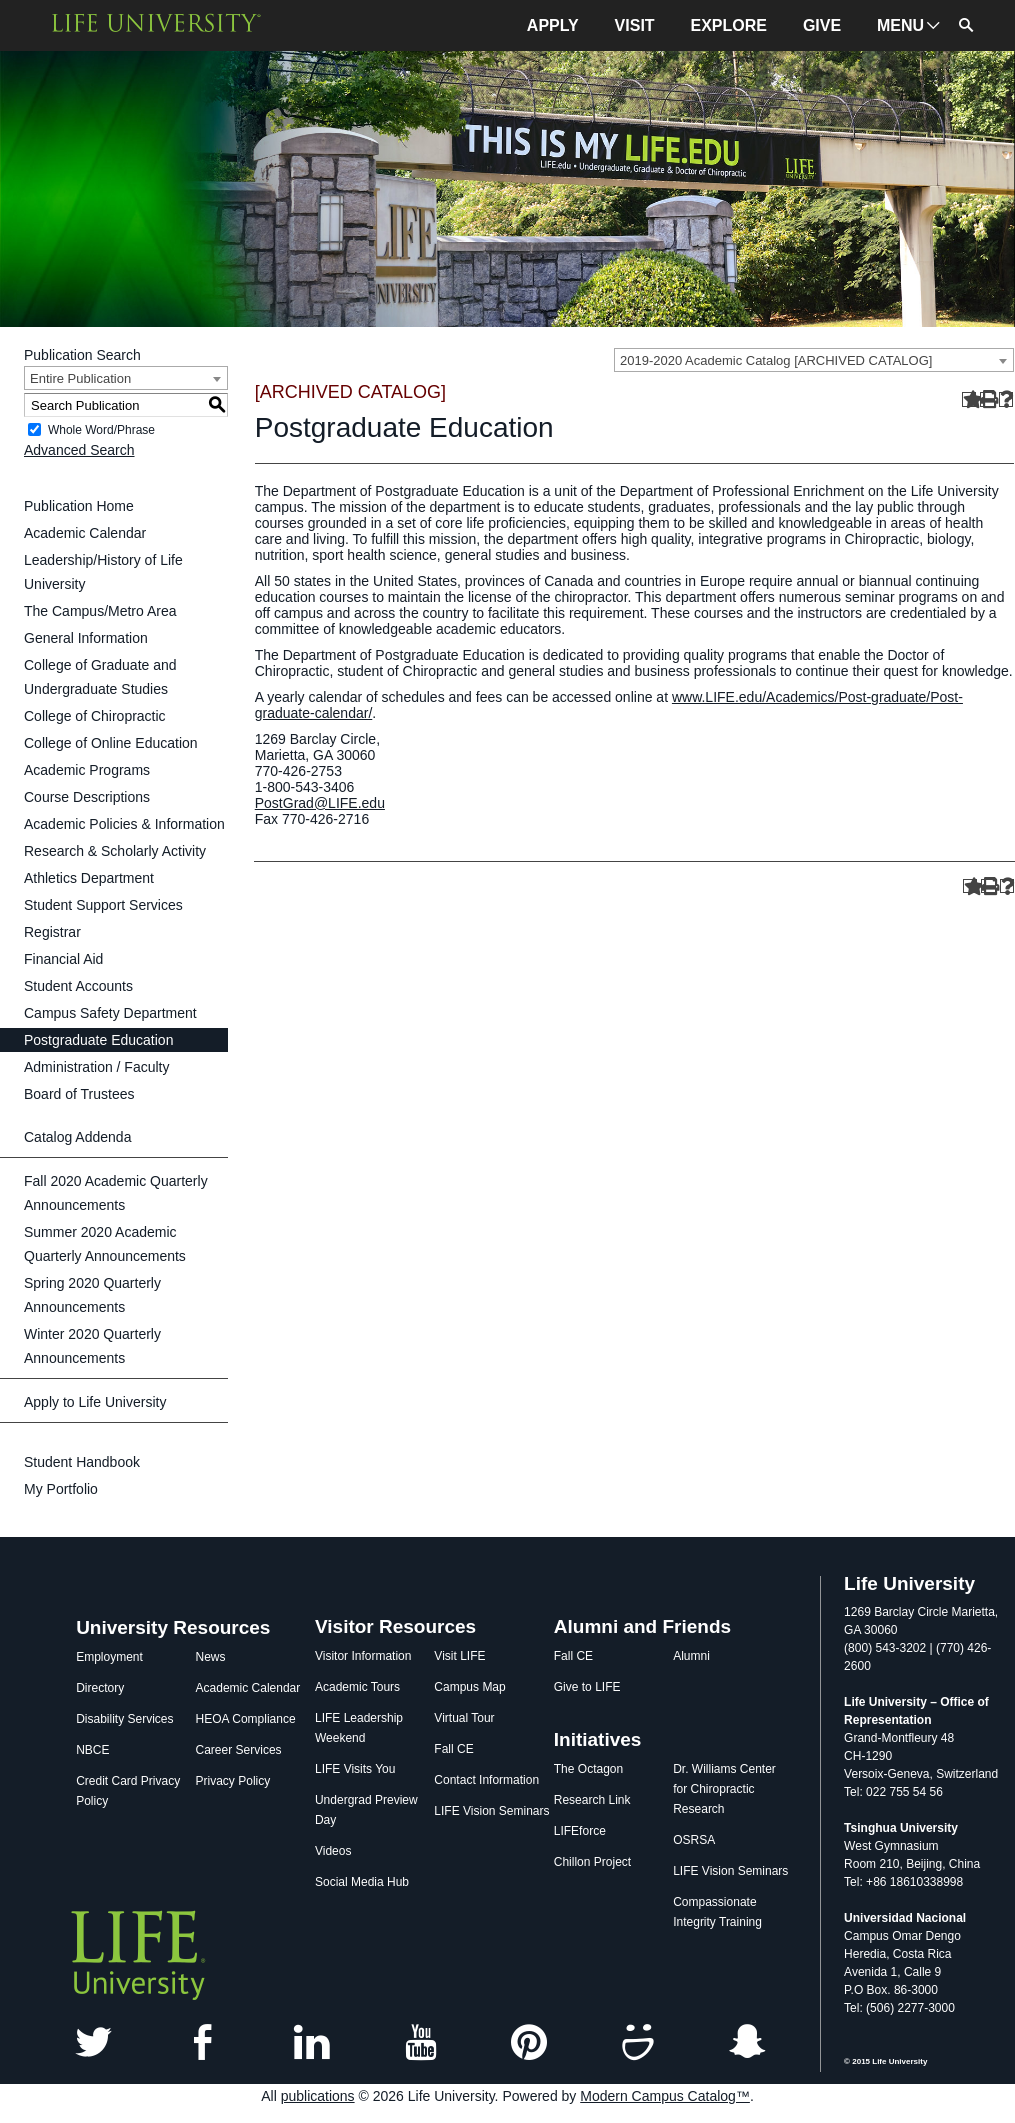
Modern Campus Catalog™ (665, 2096)
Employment (109, 1657)
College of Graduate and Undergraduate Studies (100, 677)
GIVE (822, 25)
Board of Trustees (79, 1094)
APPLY (553, 25)
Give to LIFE (587, 1687)
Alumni (691, 1656)
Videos (333, 1851)
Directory (100, 1688)
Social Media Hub (362, 1882)
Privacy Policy (233, 1781)
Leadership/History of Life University (103, 572)
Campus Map (469, 1687)
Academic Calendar (85, 533)
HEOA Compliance (246, 1719)
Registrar (52, 932)
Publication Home (79, 506)
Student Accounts (78, 986)
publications (318, 2096)
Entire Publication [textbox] (80, 378)
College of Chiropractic (95, 716)
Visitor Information (363, 1656)
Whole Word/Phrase (101, 430)
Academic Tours (357, 1687)
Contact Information (486, 1780)
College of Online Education (111, 743)
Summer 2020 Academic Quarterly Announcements (105, 1244)
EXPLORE (729, 25)
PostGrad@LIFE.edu (320, 803)
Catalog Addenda (77, 1137)
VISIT (635, 25)
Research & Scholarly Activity (115, 851)
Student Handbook (82, 1462)
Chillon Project (592, 1862)
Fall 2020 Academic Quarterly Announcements (116, 1193)
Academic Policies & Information (124, 824)
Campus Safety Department (110, 1013)
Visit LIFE (459, 1656)
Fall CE (453, 1749)
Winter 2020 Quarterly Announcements (92, 1346)
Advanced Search (79, 450)
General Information (86, 638)
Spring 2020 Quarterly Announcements (92, 1295)
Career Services (239, 1750)
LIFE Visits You (355, 1769)
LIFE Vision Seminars (491, 1811)
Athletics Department (89, 878)
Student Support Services (103, 905)
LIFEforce (580, 1831)
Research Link (592, 1800)
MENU (900, 25)
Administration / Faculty (97, 1067)
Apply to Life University (95, 1402)
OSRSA (694, 1840)
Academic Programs (87, 770)
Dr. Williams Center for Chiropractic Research (724, 1789)
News (211, 1657)
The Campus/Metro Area (100, 611)
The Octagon (588, 1769)
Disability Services (124, 1719)
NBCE (92, 1750)
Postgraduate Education (98, 1040)
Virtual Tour (464, 1718)
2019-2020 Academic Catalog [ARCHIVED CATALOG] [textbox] (776, 360)
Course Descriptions (87, 797)
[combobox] (814, 360)
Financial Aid (63, 959)
